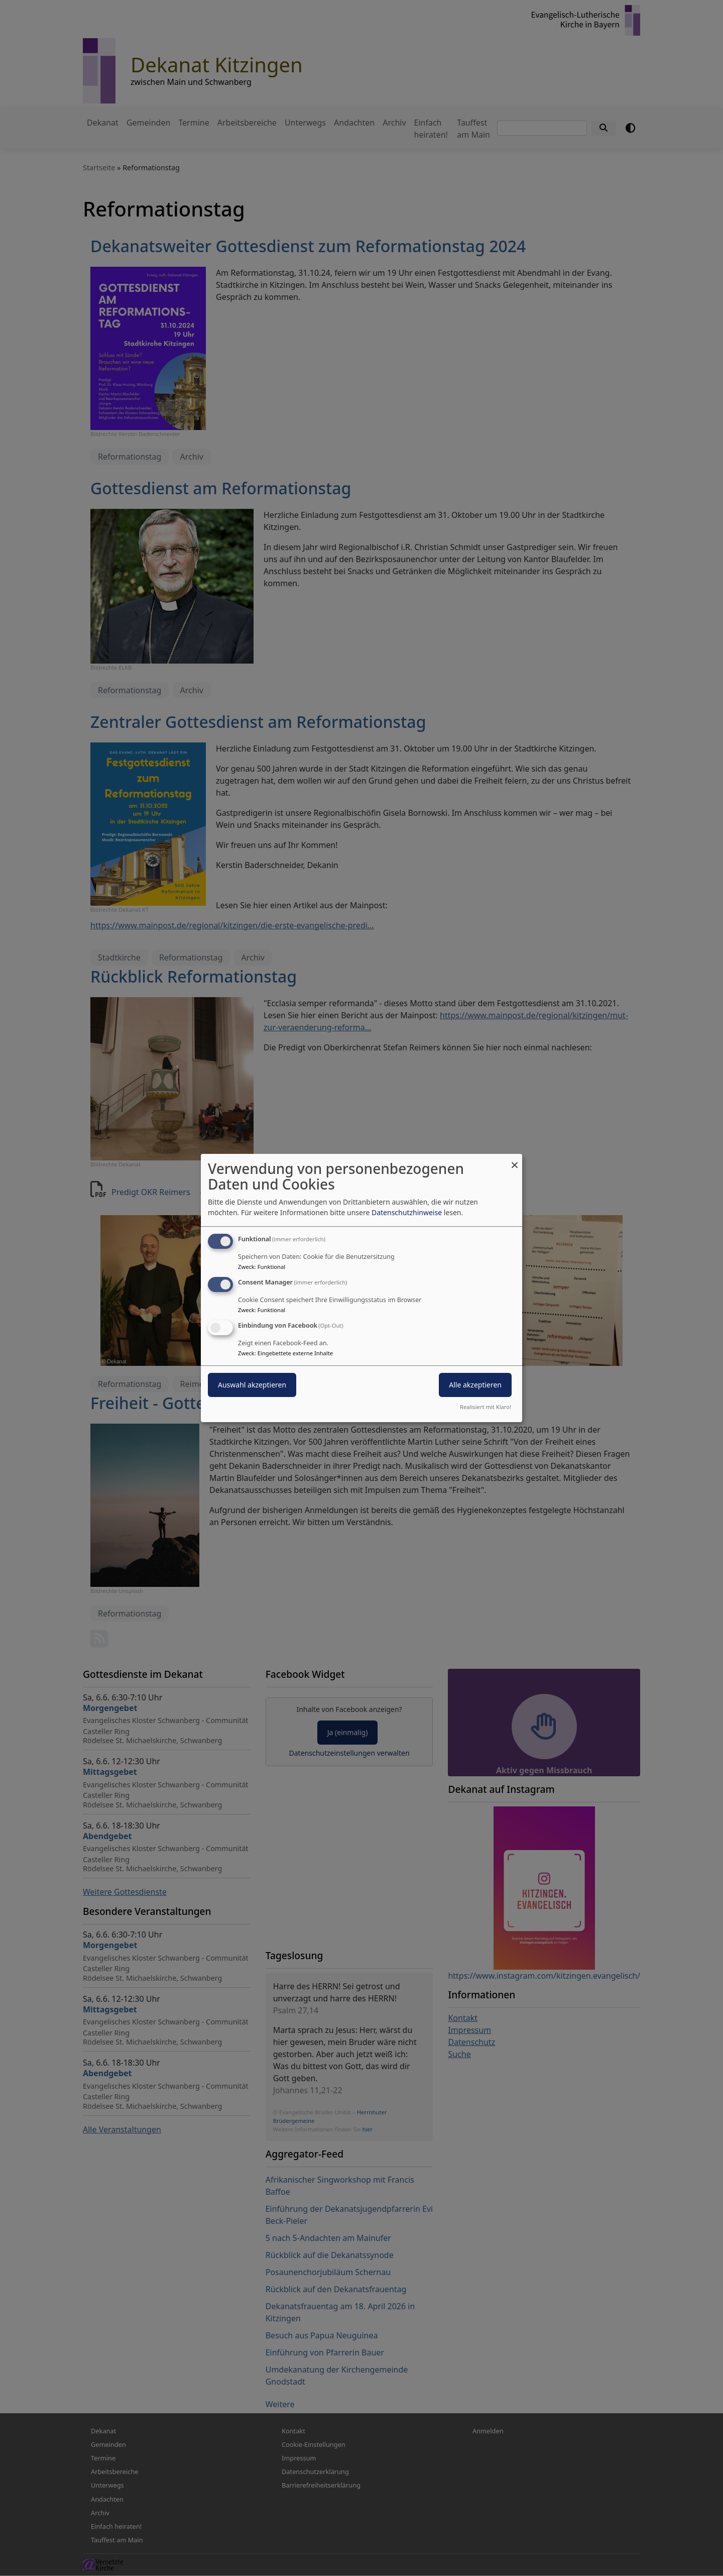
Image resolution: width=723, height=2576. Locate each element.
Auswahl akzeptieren (252, 1384)
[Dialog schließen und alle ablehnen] (514, 1160)
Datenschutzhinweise (407, 1212)
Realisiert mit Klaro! (485, 1407)
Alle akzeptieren (475, 1384)
